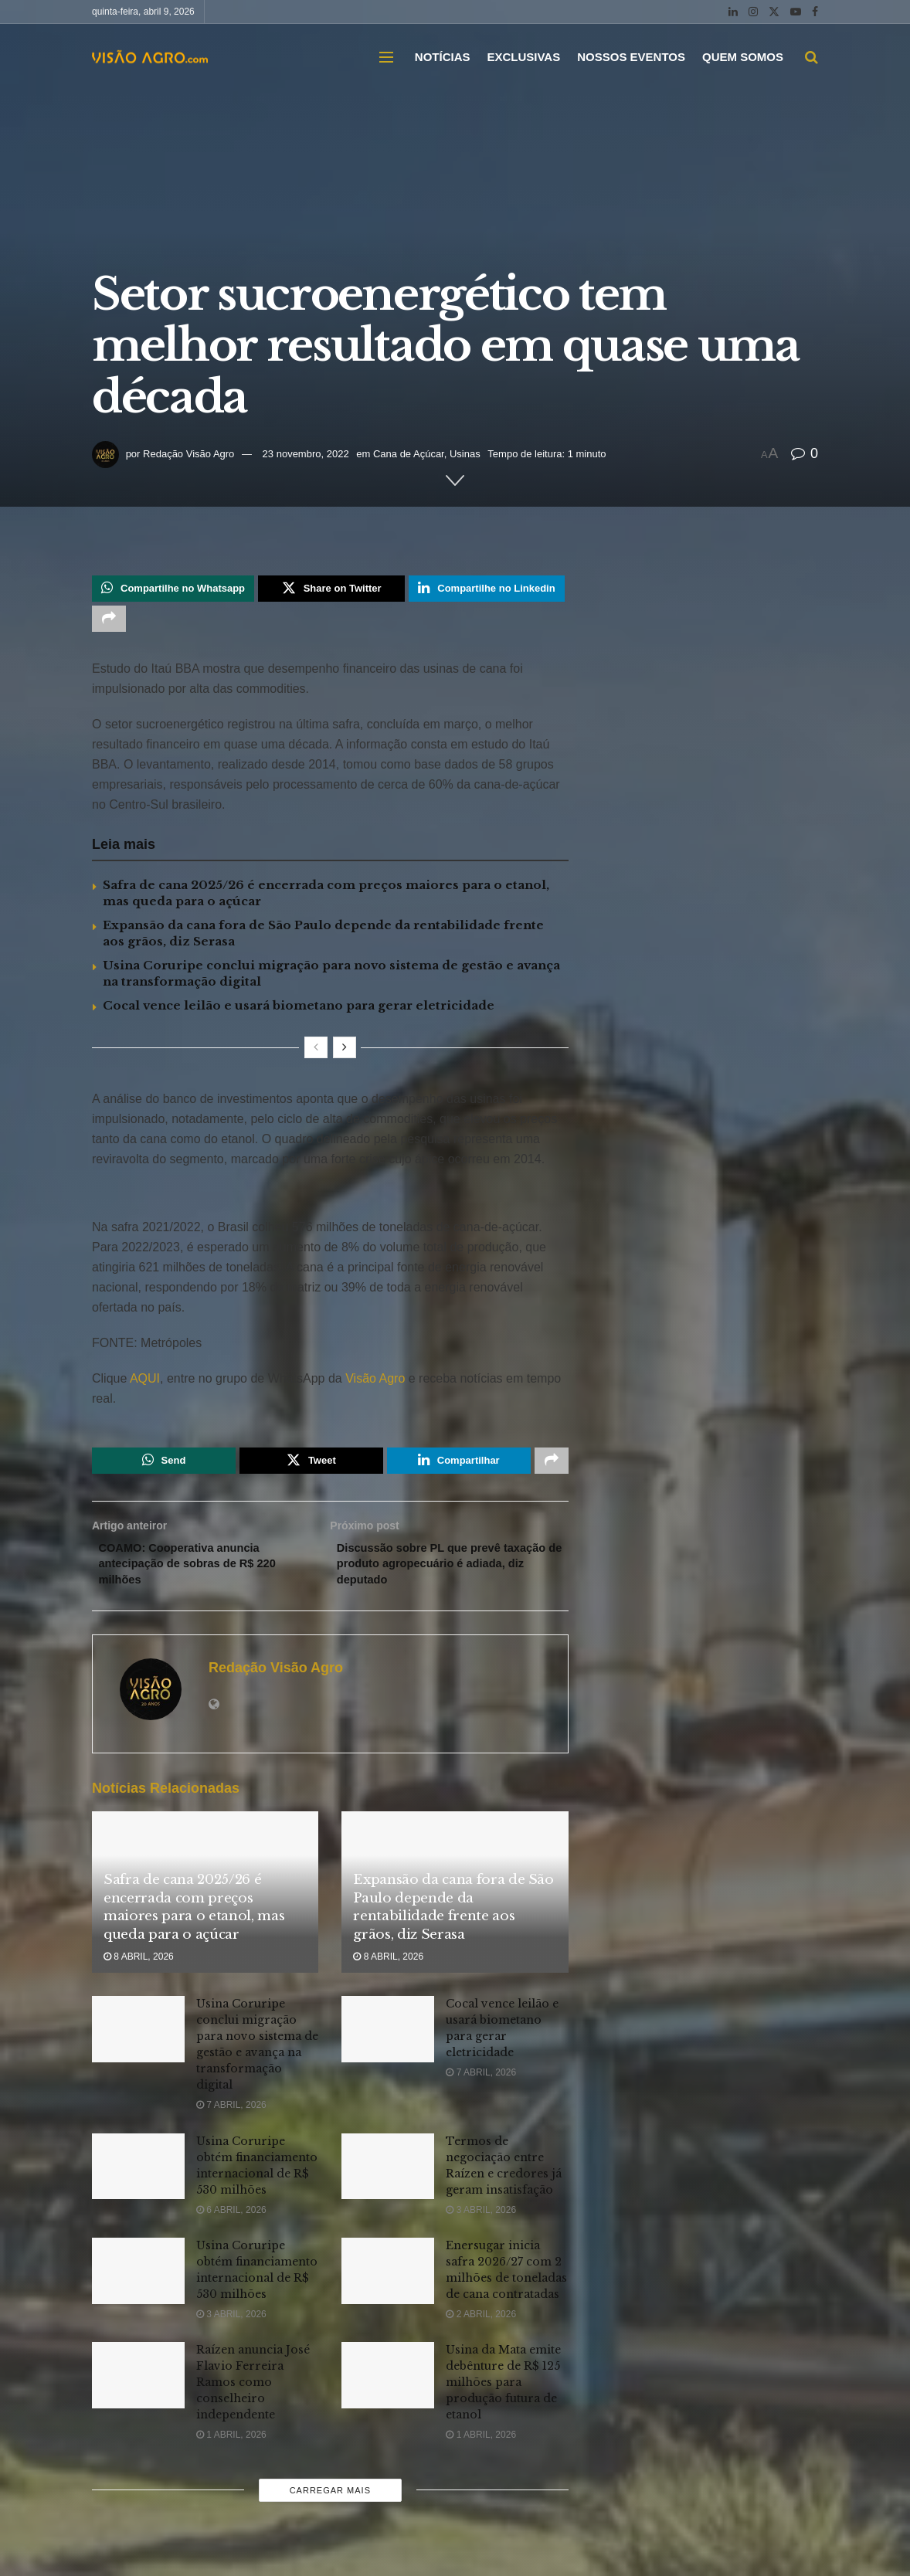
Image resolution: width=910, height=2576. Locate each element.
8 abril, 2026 (139, 1972)
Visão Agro (375, 1384)
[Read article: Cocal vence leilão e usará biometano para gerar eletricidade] (387, 2045)
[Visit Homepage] (150, 57)
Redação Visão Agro (188, 454)
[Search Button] (811, 57)
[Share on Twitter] (331, 590)
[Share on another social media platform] (109, 623)
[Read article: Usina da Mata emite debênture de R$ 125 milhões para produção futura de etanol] (387, 2391)
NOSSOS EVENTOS (631, 56)
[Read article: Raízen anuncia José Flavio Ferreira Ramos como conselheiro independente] (138, 2391)
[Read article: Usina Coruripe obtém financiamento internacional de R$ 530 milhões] (138, 2183)
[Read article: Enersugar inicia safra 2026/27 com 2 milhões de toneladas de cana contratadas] (387, 2287)
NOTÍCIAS (442, 56)
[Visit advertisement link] (330, 1201)
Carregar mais (330, 2506)
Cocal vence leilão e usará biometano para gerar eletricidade (298, 1011)
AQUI (143, 1384)
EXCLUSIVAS (523, 56)
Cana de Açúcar (408, 454)
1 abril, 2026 (231, 2450)
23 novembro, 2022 (306, 454)
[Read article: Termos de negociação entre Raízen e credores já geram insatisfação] (387, 2183)
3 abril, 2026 (481, 2226)
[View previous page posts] (316, 1053)
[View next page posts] (344, 1053)
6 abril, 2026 (231, 2226)
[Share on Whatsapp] (173, 590)
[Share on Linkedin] (486, 590)
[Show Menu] (386, 57)
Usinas (465, 454)
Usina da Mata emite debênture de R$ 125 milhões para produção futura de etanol (503, 2398)
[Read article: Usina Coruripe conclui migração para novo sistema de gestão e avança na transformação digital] (138, 2045)
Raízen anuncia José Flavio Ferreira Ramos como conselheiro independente (253, 2398)
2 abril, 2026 (481, 2330)
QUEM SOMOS (742, 56)
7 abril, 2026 (231, 2121)
